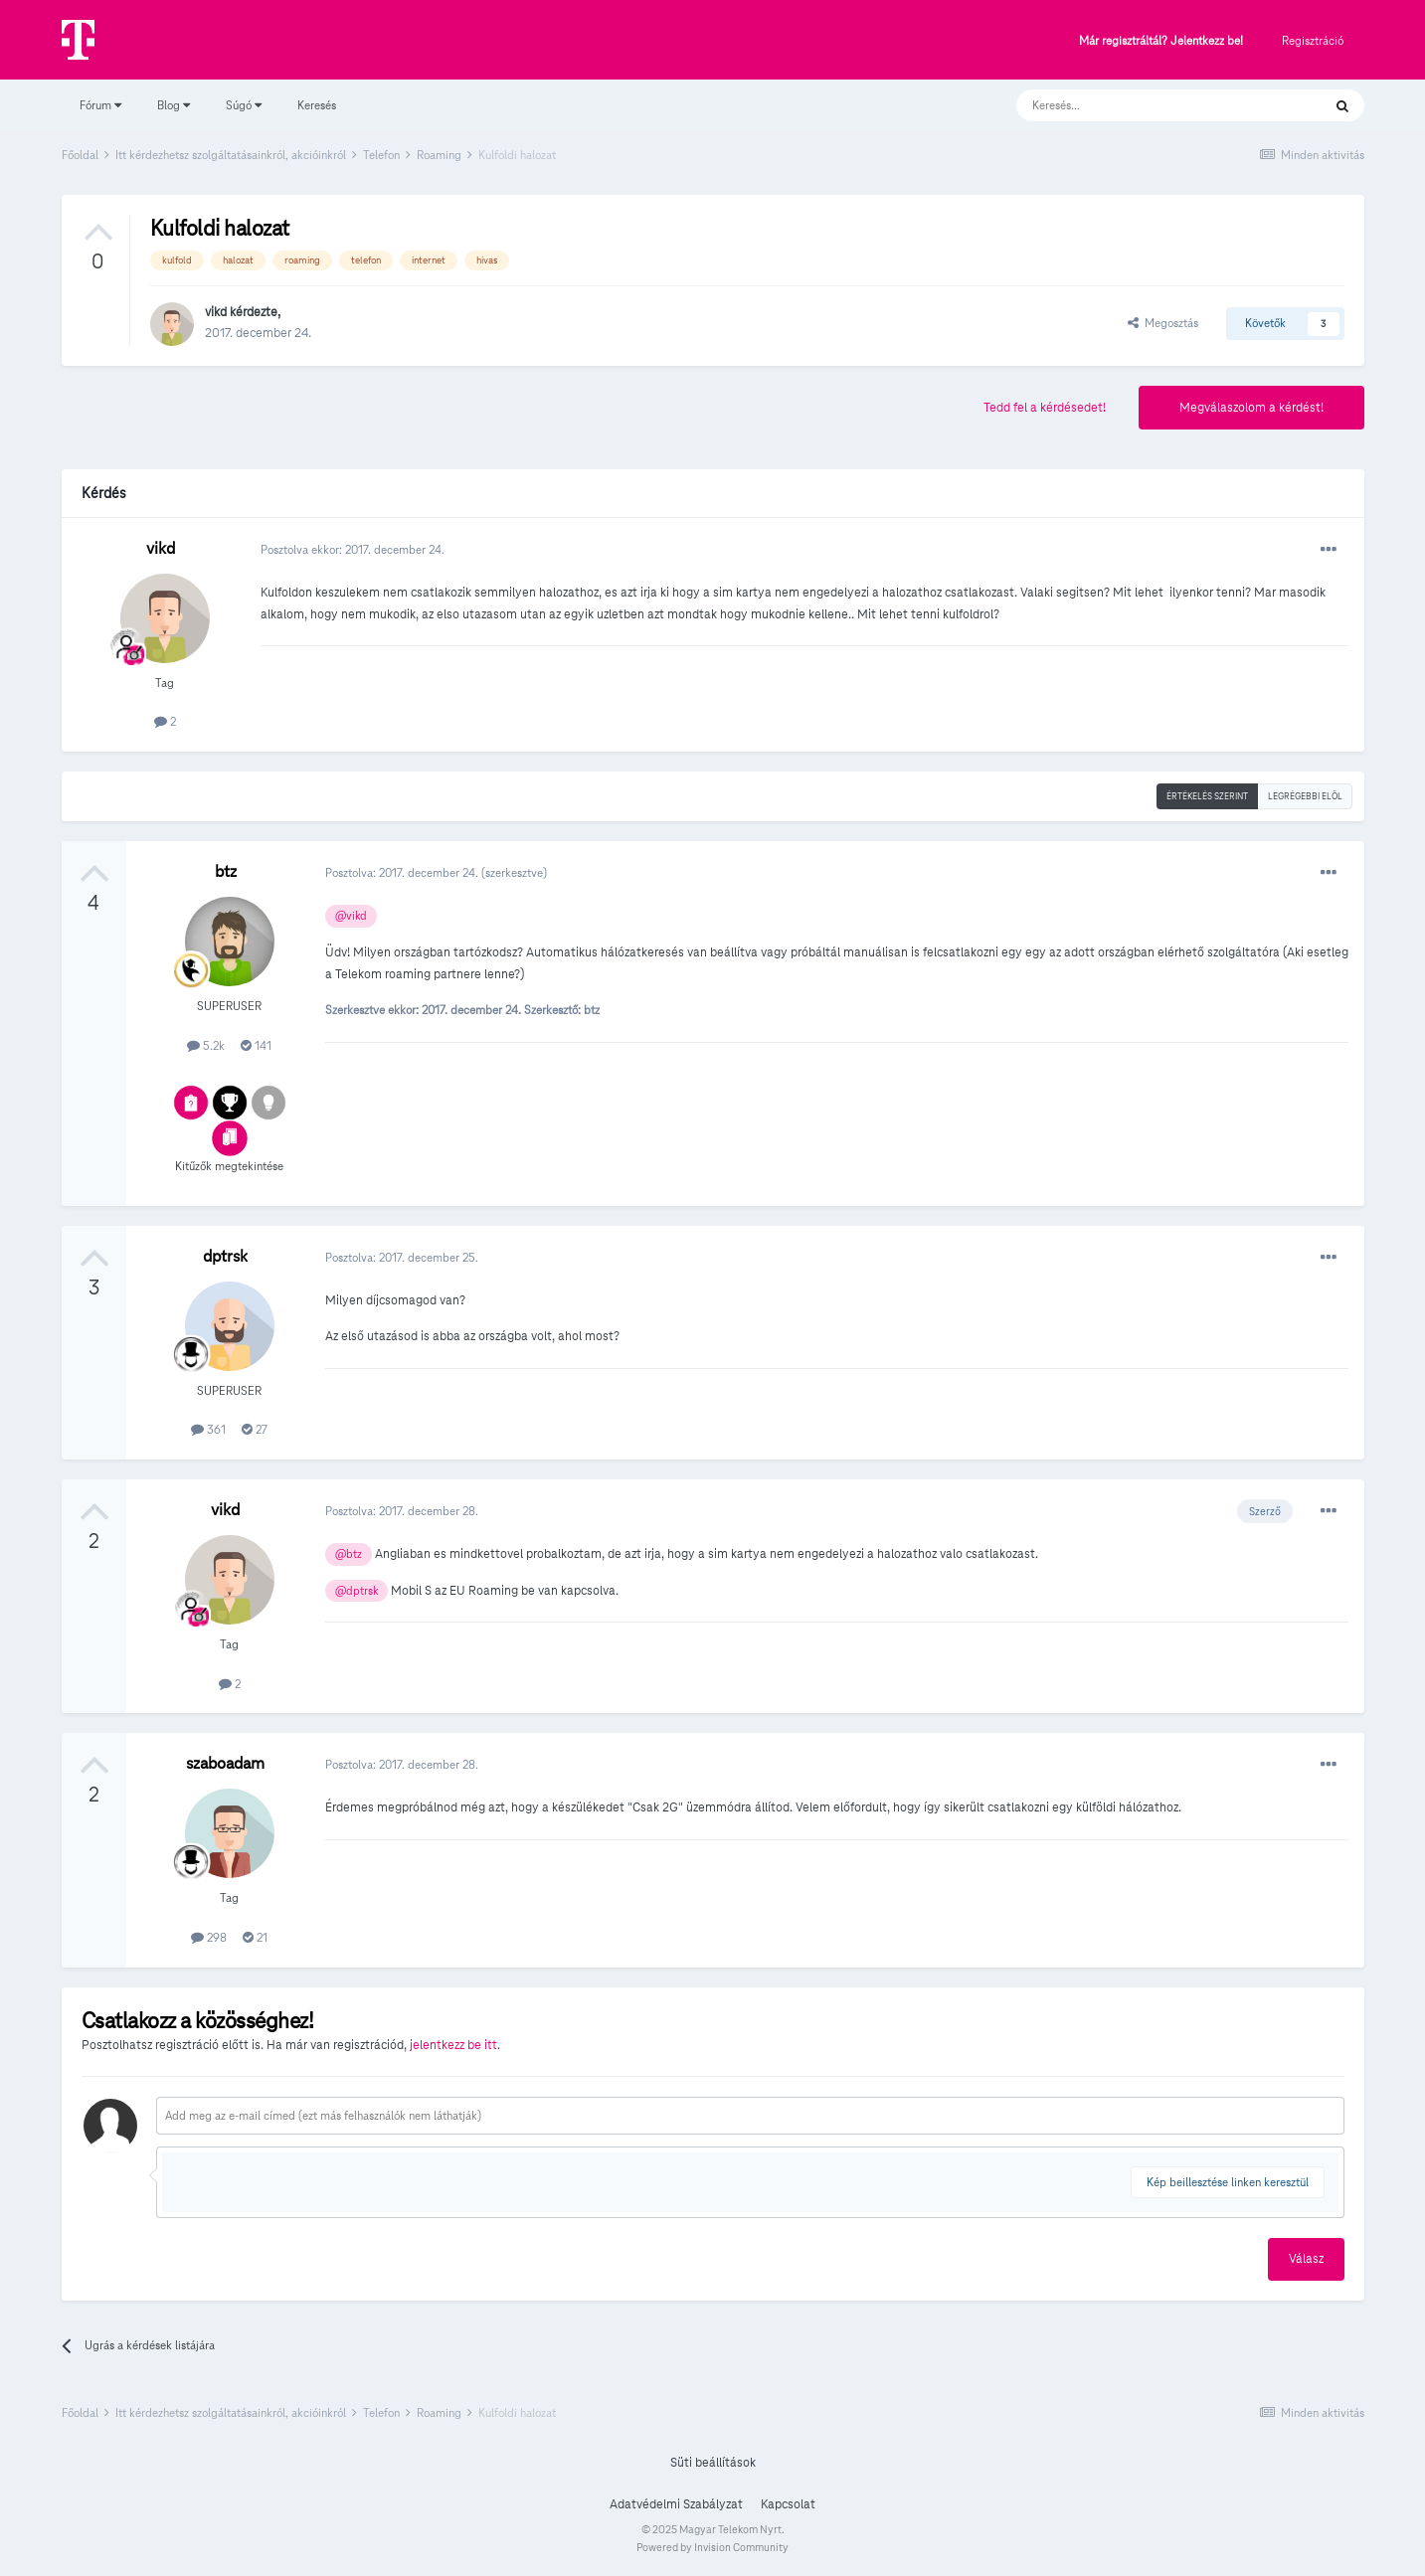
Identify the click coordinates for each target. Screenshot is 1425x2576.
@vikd (351, 916)
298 (209, 1937)
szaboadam (225, 1763)
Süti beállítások (713, 2463)
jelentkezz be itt (453, 2045)
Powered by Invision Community (712, 2547)
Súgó (244, 104)
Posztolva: (403, 872)
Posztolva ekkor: (353, 549)
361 (208, 1429)
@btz (348, 1554)
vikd (216, 312)
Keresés (316, 104)
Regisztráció (1312, 40)
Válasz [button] (1306, 2259)
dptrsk (225, 1256)
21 (255, 1937)
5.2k (206, 1045)
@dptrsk (356, 1591)
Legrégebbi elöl (1305, 796)
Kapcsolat (788, 2504)
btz (226, 871)
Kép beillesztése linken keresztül (1228, 2181)
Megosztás (1163, 322)
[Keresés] (1149, 105)
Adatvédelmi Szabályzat (676, 2504)
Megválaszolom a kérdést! (1251, 408)
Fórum (100, 104)
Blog (173, 104)
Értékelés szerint (1207, 796)
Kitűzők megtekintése (229, 1165)
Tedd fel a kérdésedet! (1044, 408)
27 (254, 1429)
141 (256, 1045)
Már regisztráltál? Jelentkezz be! (1161, 41)
